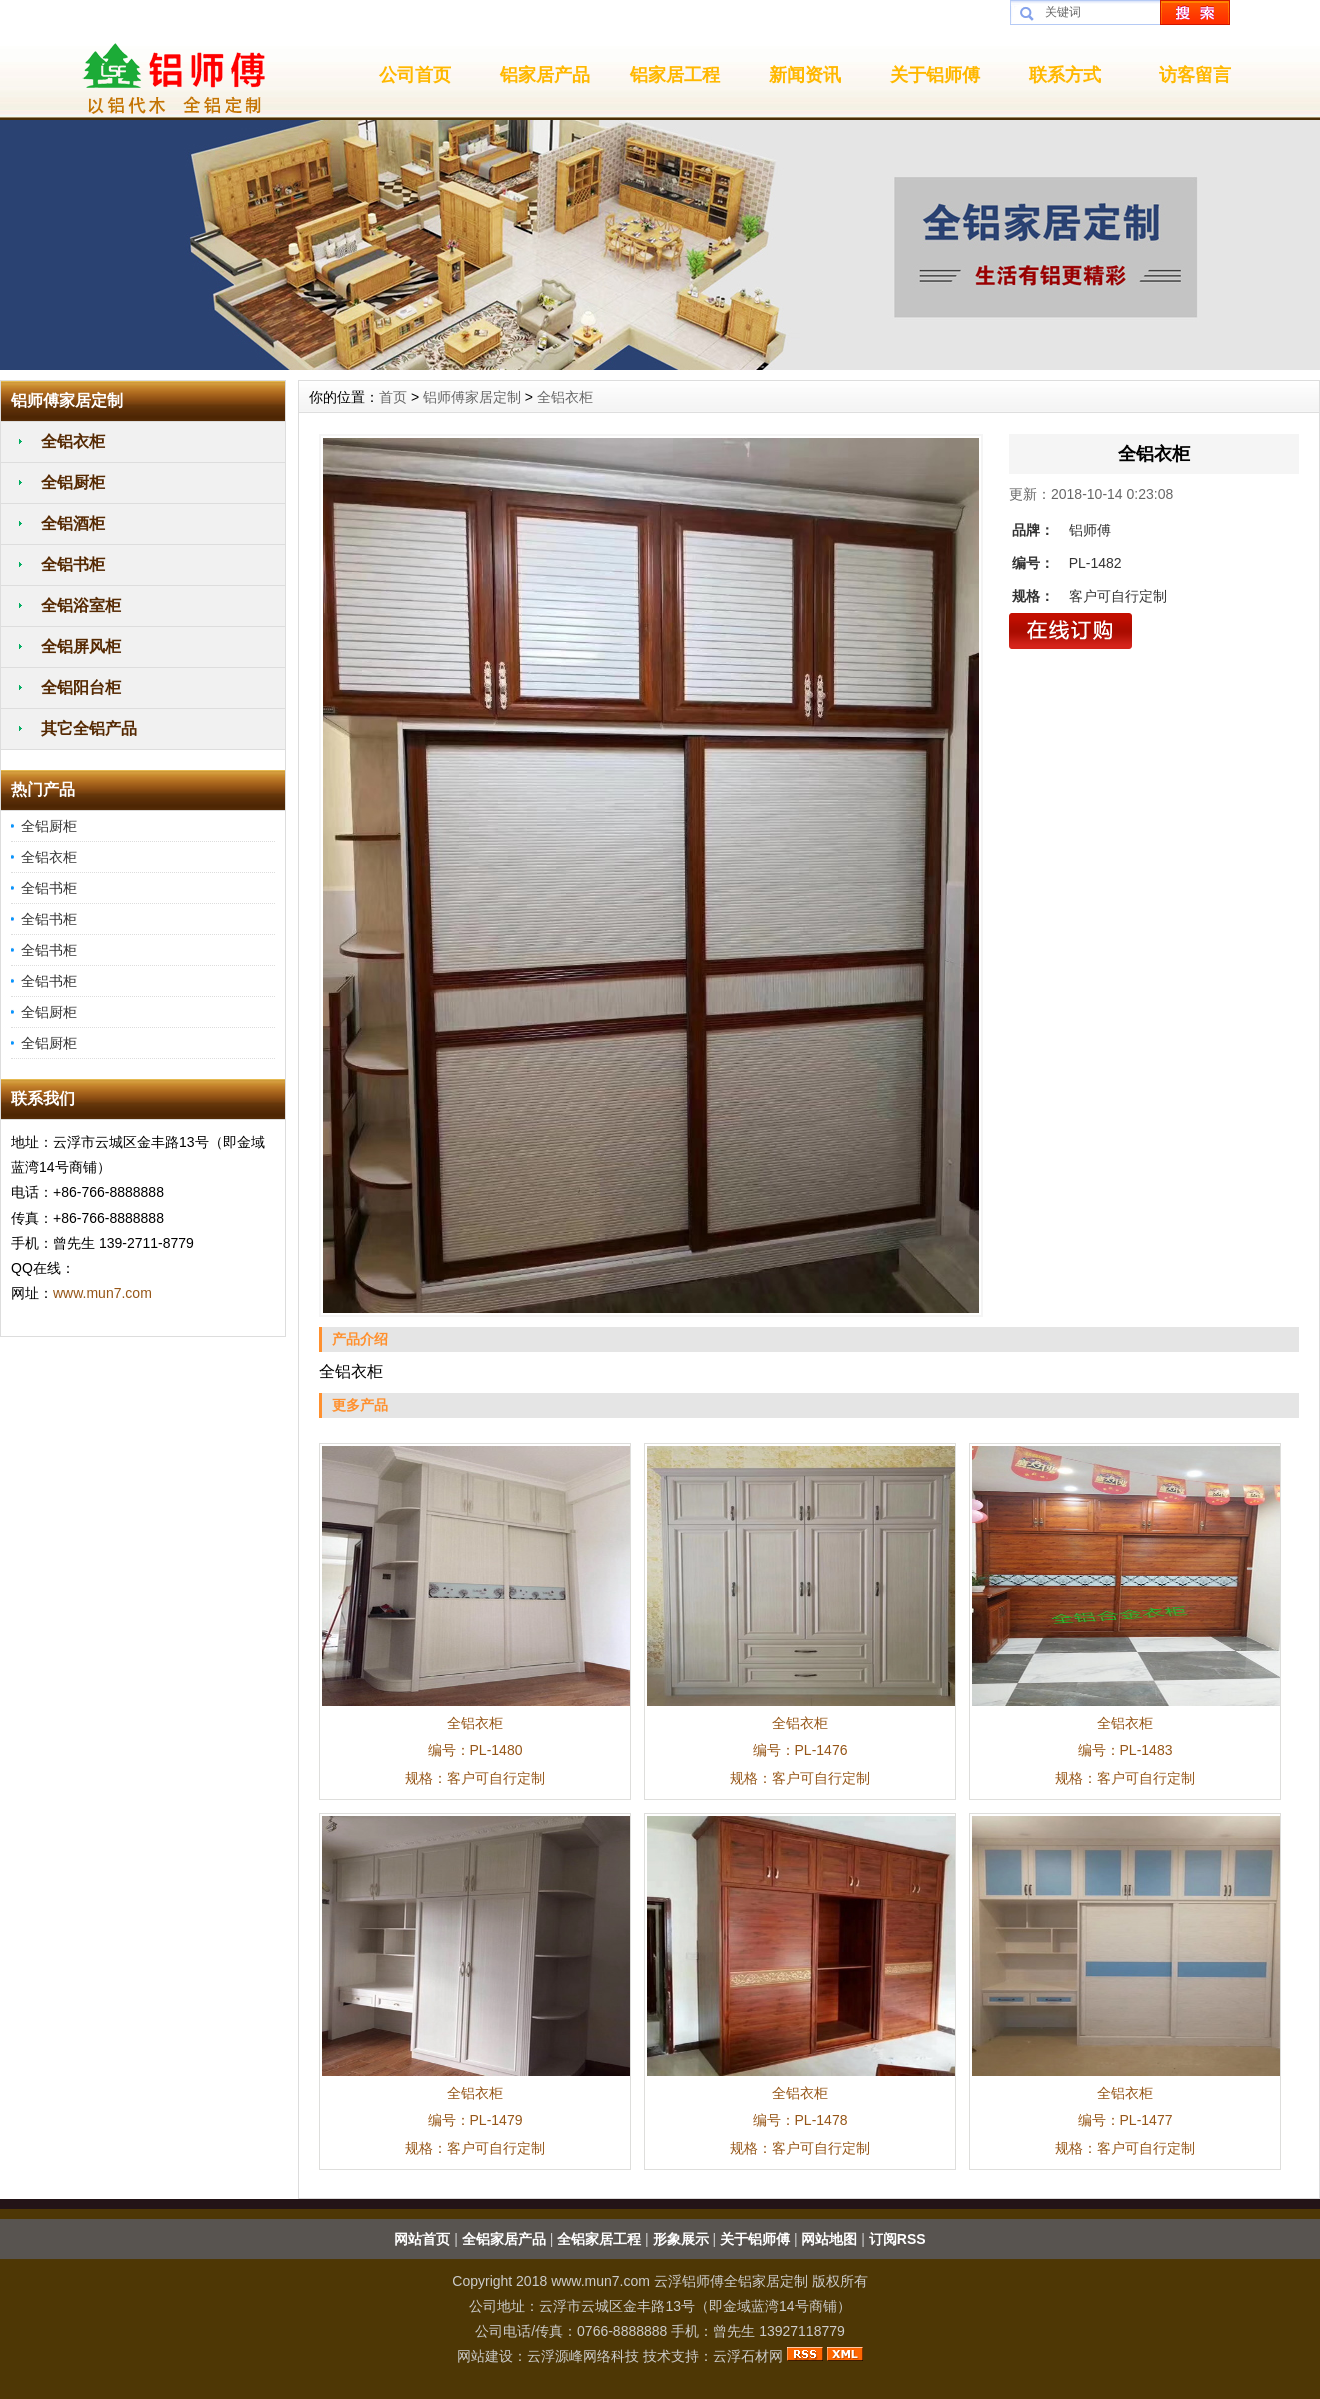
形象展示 (681, 2239)
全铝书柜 (73, 564)
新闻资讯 (805, 75)
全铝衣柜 (73, 441)
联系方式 (1065, 75)
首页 (393, 397)
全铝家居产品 (504, 2239)
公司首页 (415, 75)
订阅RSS (897, 2239)
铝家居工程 (675, 75)
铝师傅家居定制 (472, 397)
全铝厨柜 (73, 482)
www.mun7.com (102, 1293)
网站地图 (829, 2239)
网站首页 (422, 2239)
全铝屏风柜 (81, 646)
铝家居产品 (545, 75)
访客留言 (1195, 75)
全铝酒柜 (73, 523)
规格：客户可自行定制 (475, 1778)
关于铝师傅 (935, 75)
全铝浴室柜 (81, 605)
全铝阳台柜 (81, 687)
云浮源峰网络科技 (583, 2356)
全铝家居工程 (599, 2239)
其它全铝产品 (89, 728)
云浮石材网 (748, 2356)
